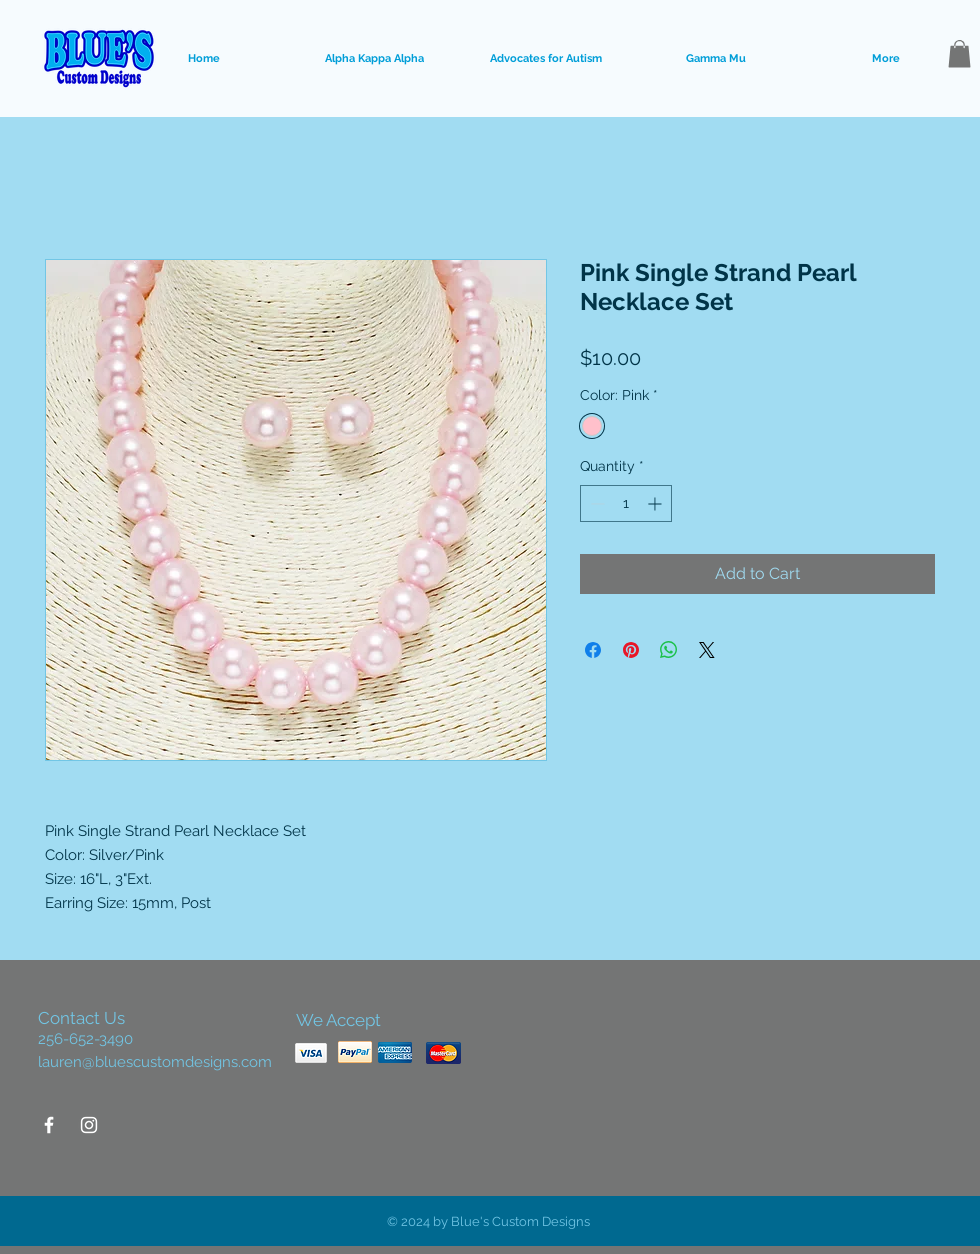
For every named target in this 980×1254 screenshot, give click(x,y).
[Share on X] (707, 650)
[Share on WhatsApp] (669, 650)
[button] (959, 53)
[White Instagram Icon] (89, 1125)
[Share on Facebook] (593, 650)
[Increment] (656, 503)
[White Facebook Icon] (49, 1125)
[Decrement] (595, 503)
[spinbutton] (626, 503)
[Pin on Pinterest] (631, 650)
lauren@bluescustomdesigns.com (155, 1062)
